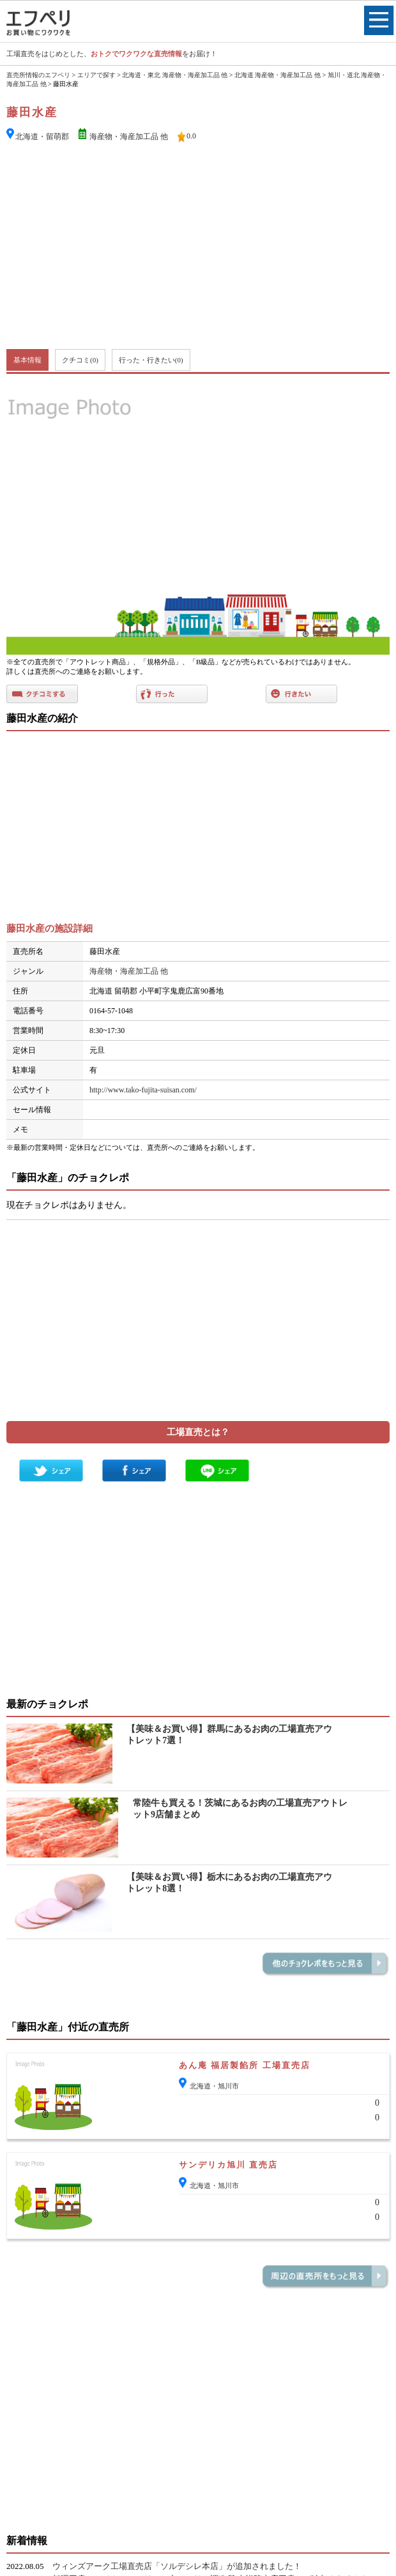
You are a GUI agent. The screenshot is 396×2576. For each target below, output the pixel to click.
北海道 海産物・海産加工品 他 (277, 74)
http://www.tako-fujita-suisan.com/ (143, 1089)
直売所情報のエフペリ (38, 74)
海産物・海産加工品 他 (128, 136)
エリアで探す (96, 74)
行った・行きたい (151, 360)
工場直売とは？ (198, 1432)
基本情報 (27, 360)
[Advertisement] (198, 247)
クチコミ (80, 360)
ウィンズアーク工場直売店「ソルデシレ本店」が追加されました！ (176, 2566)
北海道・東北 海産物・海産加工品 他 (174, 74)
